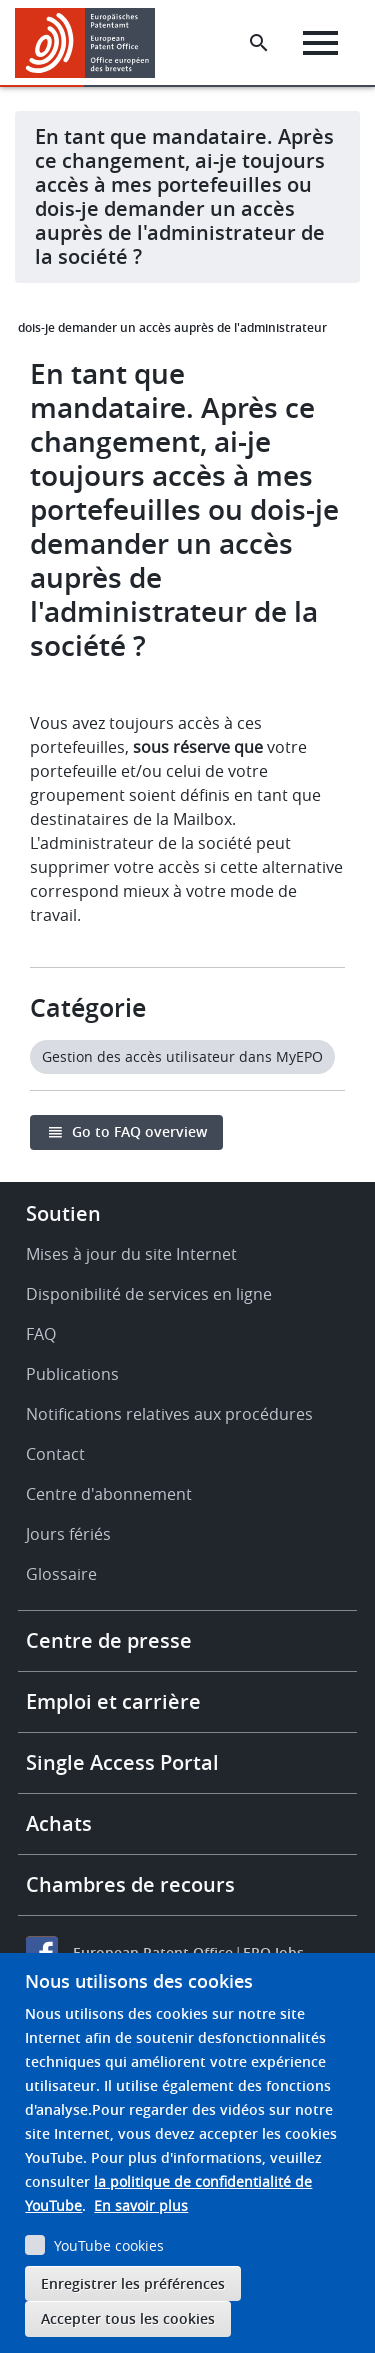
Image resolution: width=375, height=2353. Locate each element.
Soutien (63, 1213)
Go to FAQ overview (139, 1131)
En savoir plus (141, 2205)
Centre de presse (109, 1640)
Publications (72, 1374)
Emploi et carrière (113, 1701)
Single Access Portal (122, 1762)
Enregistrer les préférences (133, 2283)
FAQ (41, 1334)
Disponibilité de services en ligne (149, 1294)
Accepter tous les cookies (128, 2318)
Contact (55, 1454)
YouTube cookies (109, 2245)
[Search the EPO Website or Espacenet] (259, 43)
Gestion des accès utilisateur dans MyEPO (182, 1056)
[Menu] (320, 43)
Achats (59, 1823)
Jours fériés (68, 1534)
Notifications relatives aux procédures (169, 1414)
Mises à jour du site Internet (131, 1254)
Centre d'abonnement (109, 1494)
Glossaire (61, 1574)
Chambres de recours (130, 1884)
